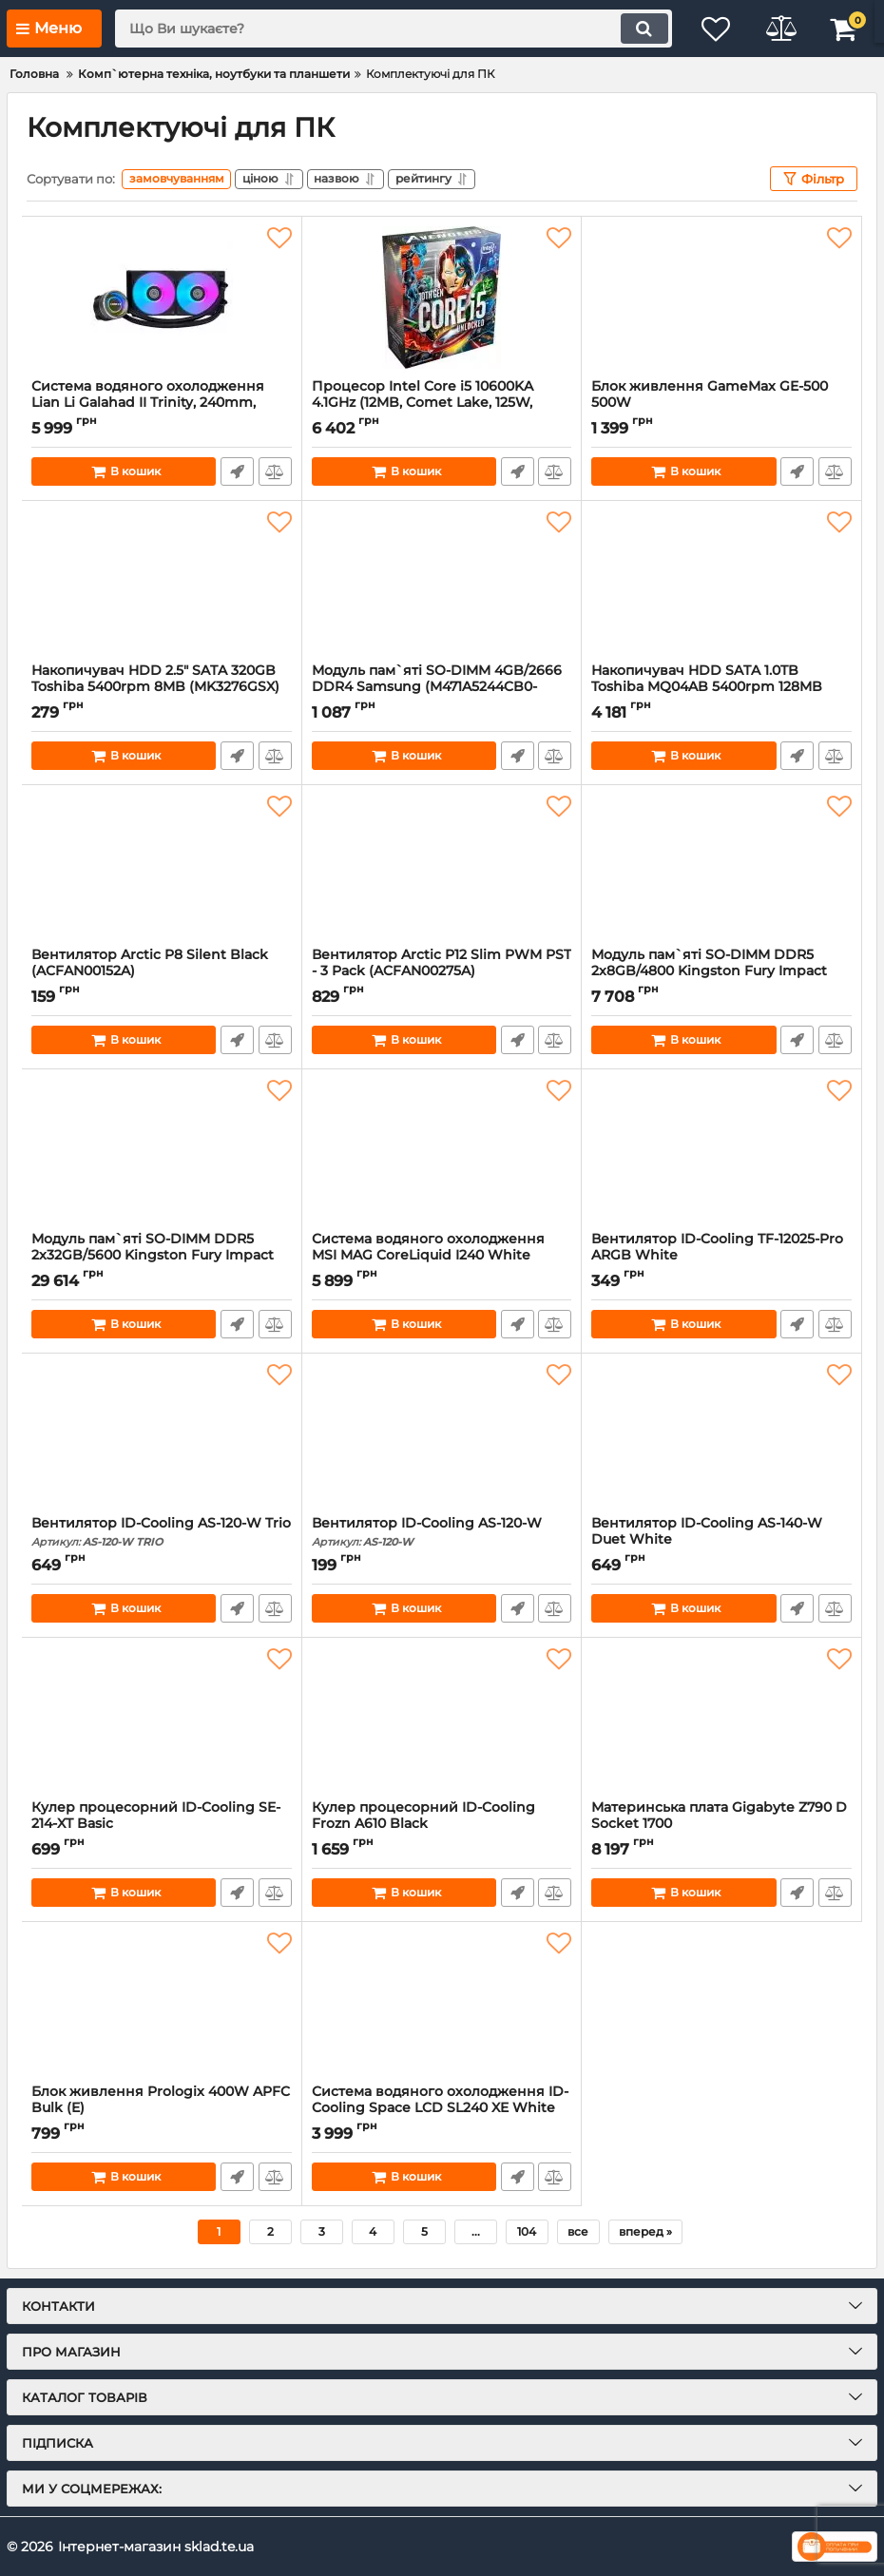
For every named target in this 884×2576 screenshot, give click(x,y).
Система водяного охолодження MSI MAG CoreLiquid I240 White (442, 1255)
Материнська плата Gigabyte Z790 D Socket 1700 (721, 1824)
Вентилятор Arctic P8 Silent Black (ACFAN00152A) (161, 971)
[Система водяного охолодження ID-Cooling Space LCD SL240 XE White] (442, 2003)
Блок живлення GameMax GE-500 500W (721, 403)
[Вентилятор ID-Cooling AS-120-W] (442, 1434)
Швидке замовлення (237, 471)
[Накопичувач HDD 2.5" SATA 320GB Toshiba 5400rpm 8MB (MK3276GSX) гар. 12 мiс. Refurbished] (161, 581)
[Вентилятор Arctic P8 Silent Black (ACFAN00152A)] (161, 866)
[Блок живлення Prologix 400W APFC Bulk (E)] (161, 2003)
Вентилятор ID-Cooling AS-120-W (442, 1531)
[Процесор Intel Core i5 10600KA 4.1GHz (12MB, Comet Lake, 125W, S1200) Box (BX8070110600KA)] (442, 297)
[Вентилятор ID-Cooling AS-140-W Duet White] (721, 1434)
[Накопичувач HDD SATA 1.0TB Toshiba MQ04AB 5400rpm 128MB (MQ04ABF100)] (721, 581)
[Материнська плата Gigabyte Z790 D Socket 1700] (721, 1718)
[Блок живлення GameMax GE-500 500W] (721, 297)
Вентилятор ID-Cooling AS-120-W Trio (161, 1531)
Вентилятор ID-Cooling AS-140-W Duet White (721, 1540)
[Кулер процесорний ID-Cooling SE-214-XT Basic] (161, 1718)
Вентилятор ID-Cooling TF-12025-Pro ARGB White (721, 1255)
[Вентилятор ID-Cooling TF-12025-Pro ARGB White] (721, 1150)
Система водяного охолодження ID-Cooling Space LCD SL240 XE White (442, 2108)
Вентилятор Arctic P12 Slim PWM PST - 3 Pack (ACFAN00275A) (442, 971)
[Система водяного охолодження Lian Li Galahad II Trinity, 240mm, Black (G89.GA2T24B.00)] (161, 297)
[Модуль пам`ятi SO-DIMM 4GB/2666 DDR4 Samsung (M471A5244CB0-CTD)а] (442, 581)
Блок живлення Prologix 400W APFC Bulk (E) (161, 2108)
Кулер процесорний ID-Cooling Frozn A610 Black (442, 1824)
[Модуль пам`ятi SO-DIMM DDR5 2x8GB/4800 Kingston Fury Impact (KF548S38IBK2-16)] (721, 866)
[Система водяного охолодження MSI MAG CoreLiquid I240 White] (442, 1150)
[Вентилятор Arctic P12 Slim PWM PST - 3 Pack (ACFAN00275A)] (442, 866)
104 (526, 2231)
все (577, 2231)
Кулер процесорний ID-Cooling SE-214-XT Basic (161, 1824)
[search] (389, 29)
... (475, 2231)
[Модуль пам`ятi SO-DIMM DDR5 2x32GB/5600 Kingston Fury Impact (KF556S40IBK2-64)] (161, 1150)
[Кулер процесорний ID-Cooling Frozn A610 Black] (442, 1718)
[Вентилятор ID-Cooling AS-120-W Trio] (161, 1434)
